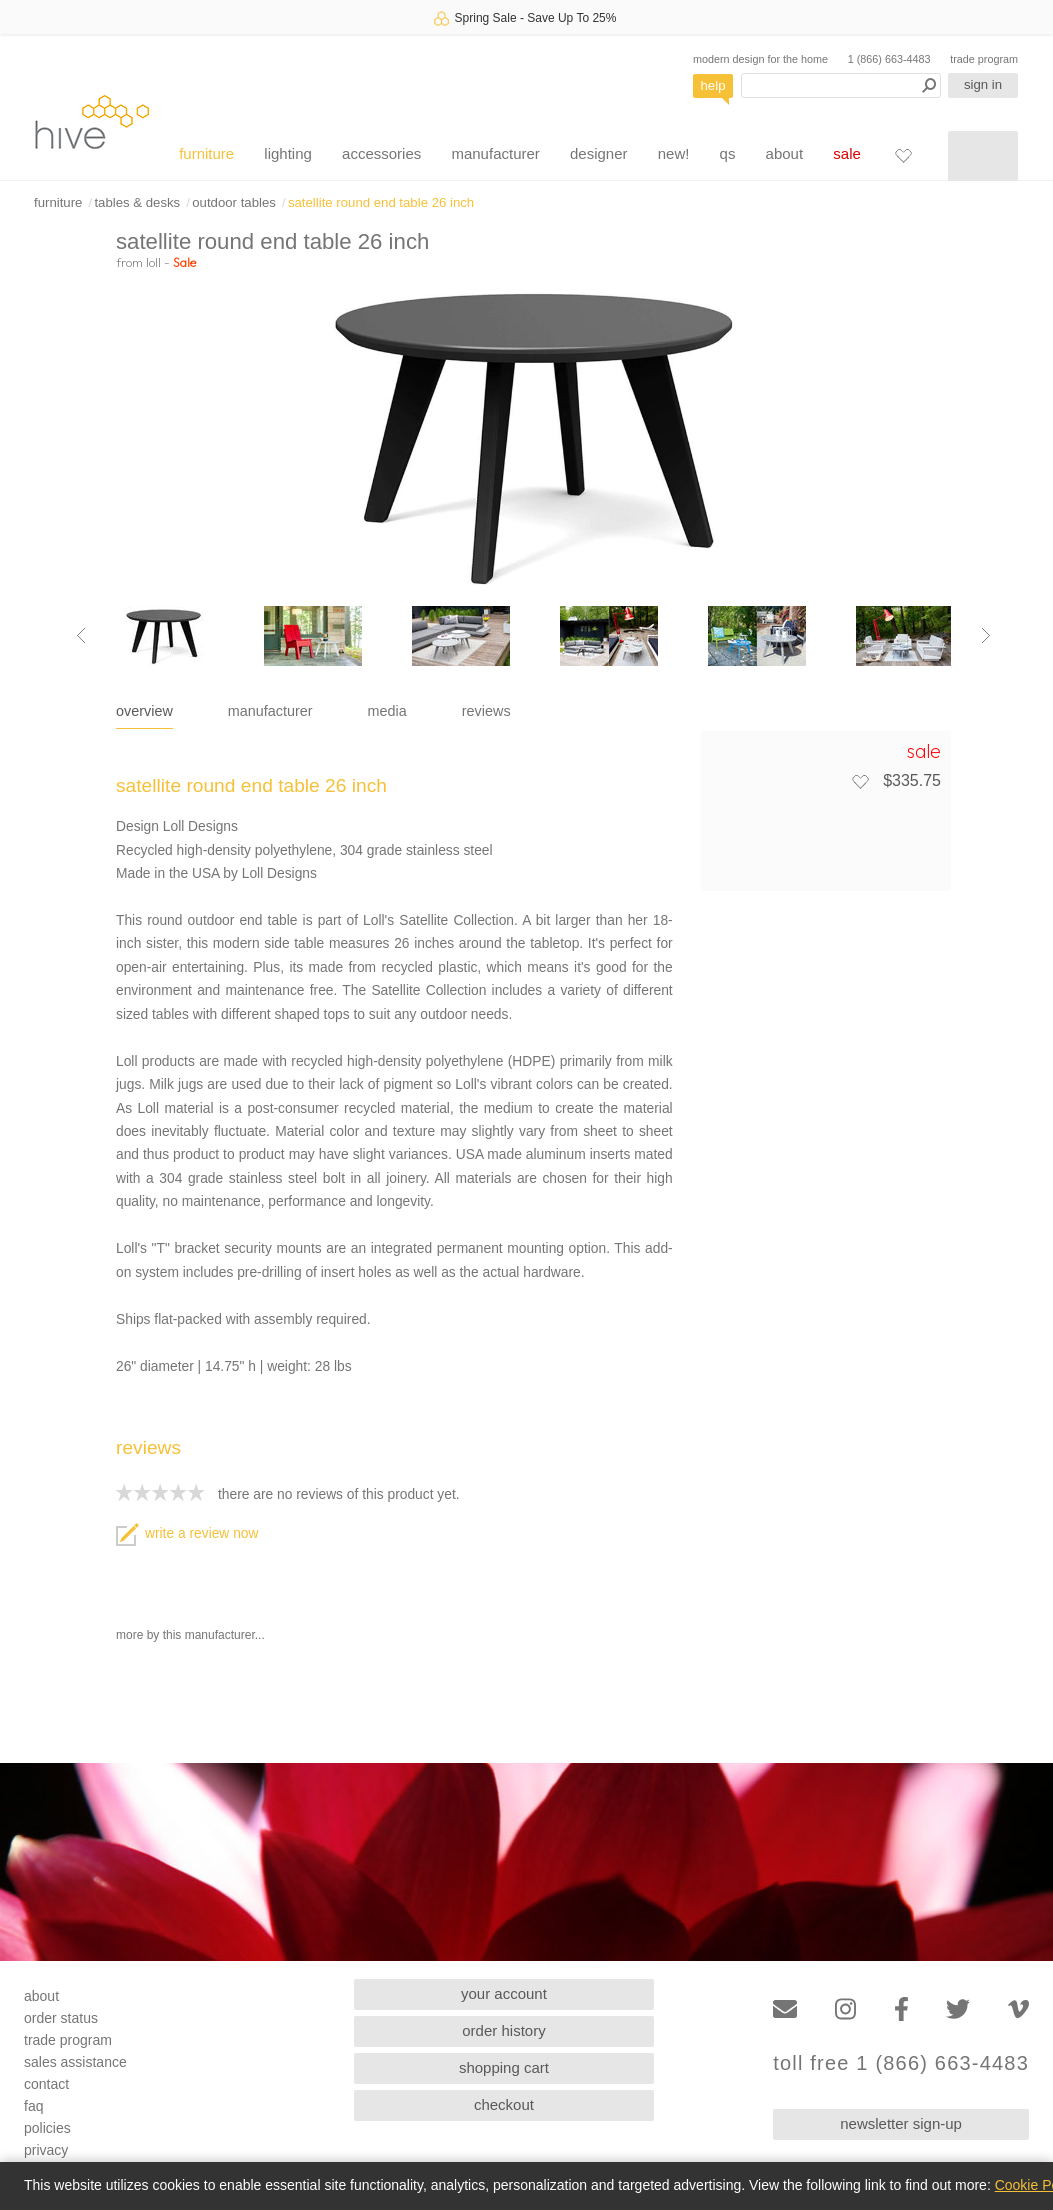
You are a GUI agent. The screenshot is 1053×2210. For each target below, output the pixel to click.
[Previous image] (81, 636)
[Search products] (841, 85)
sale (847, 153)
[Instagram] (845, 2009)
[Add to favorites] (860, 781)
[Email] (785, 2009)
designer (599, 153)
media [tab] (387, 711)
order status (61, 2018)
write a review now (187, 1533)
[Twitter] (958, 2009)
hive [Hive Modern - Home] (92, 121)
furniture (206, 153)
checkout (504, 2104)
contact (46, 2084)
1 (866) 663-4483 (889, 59)
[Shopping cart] (983, 156)
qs (728, 153)
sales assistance (75, 2062)
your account (504, 1993)
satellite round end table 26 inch (381, 202)
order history (503, 2030)
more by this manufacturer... (190, 1635)
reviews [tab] (486, 711)
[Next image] (986, 636)
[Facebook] (901, 2009)
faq (33, 2106)
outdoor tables (234, 202)
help (713, 85)
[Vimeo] (1018, 2009)
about (785, 153)
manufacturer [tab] (270, 711)
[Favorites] (903, 155)
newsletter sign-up (901, 2123)
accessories (381, 153)
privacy (46, 2150)
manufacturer (495, 153)
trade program (984, 59)
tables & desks (137, 202)
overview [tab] (144, 711)
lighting (288, 153)
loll (153, 262)
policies (47, 2128)
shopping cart (504, 2067)
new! (674, 153)
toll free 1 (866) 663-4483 (901, 2063)
